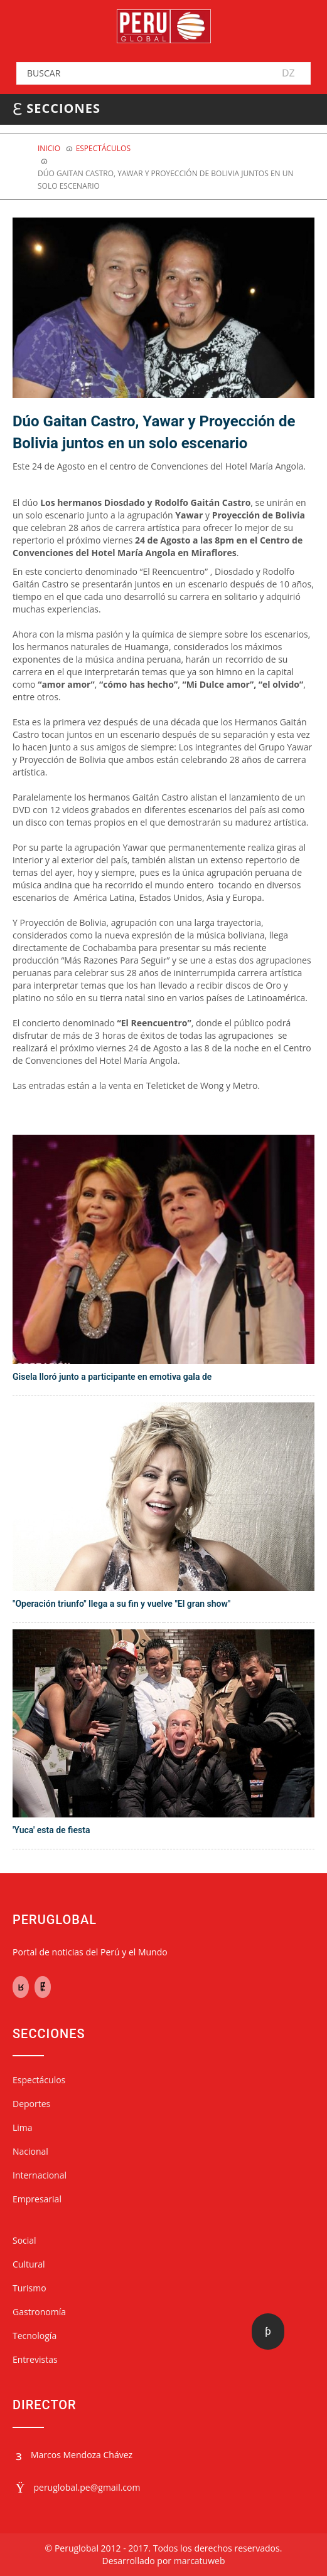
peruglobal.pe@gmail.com (86, 2487)
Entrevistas (35, 2359)
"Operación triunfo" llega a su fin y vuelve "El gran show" (121, 1604)
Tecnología (34, 2336)
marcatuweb (199, 2561)
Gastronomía (39, 2312)
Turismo (29, 2288)
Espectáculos (39, 2080)
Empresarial (37, 2199)
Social (24, 2240)
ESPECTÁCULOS (103, 148)
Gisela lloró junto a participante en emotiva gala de (112, 1377)
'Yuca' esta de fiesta (51, 1830)
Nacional (30, 2151)
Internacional (40, 2175)
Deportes (31, 2104)
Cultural (29, 2264)
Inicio (49, 148)
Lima (23, 2127)
